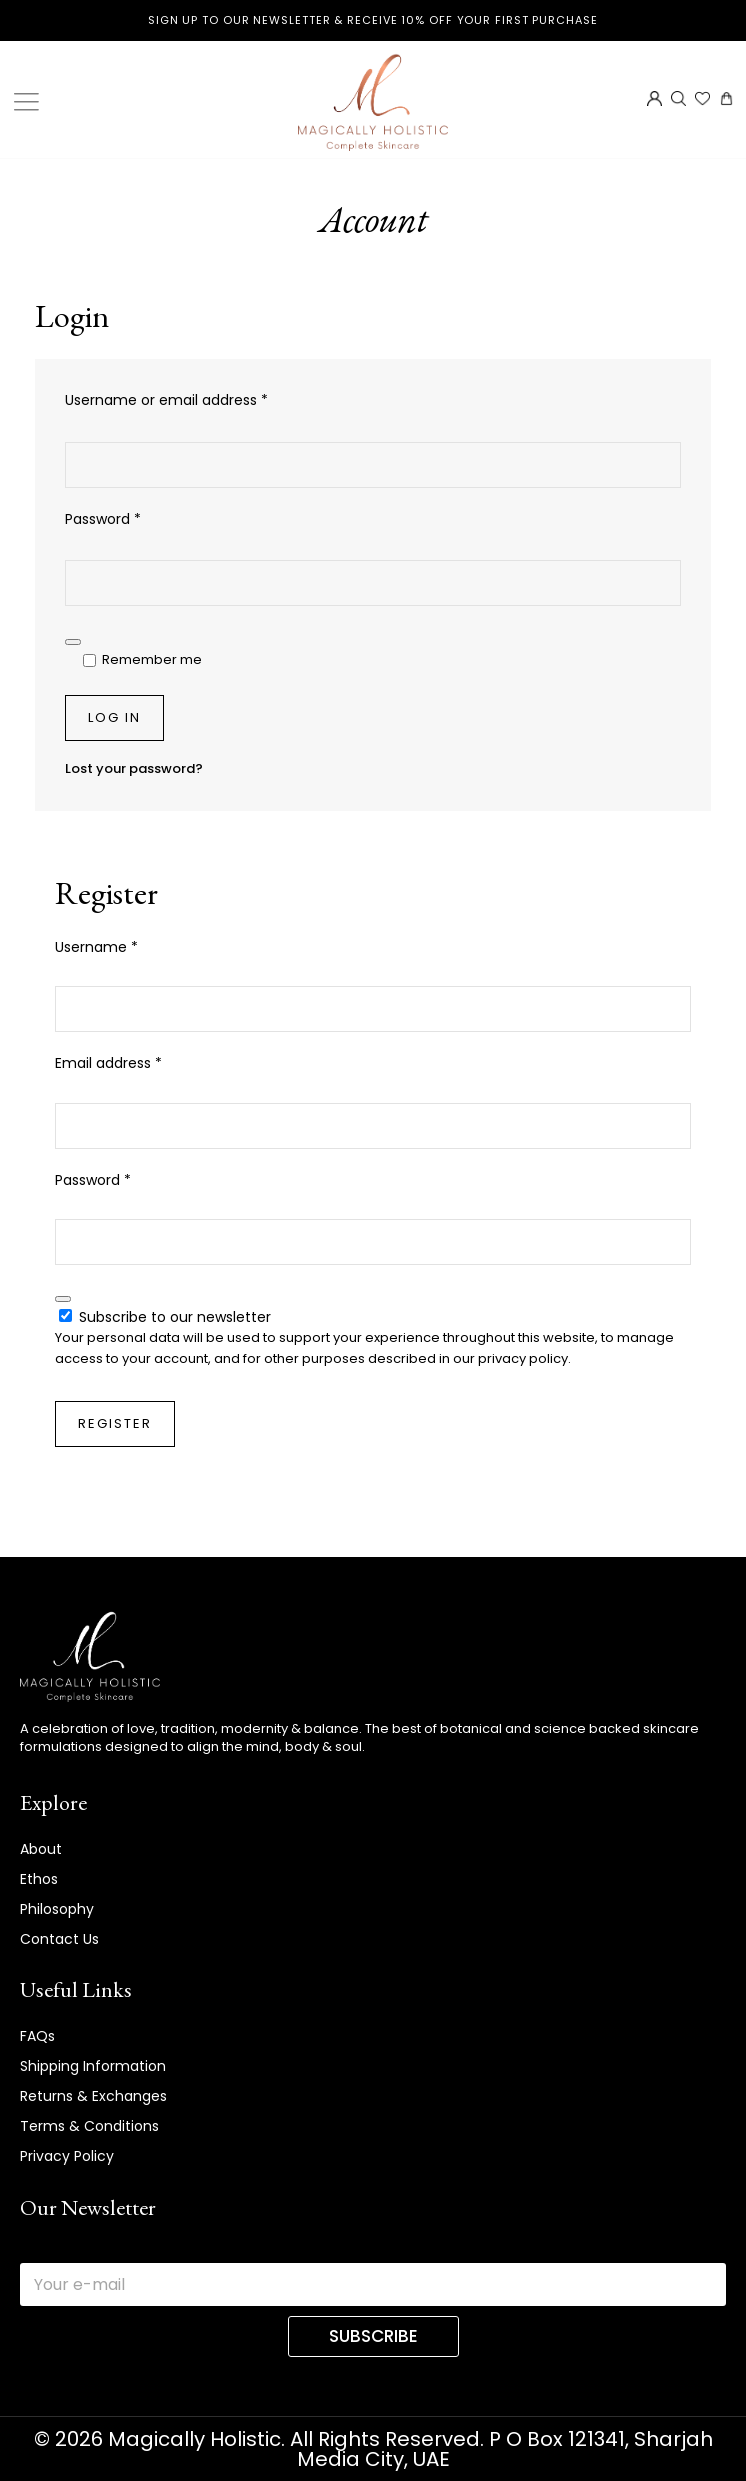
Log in (114, 717)
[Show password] (73, 642)
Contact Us (59, 1939)
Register (115, 1423)
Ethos (39, 1879)
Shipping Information (93, 2066)
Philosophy (57, 1909)
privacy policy (523, 1358)
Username (126, 946)
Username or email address (196, 399)
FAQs (37, 2036)
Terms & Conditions (89, 2126)
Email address (138, 1062)
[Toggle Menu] (30, 102)
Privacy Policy (67, 2156)
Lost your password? (134, 768)
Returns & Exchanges (93, 2096)
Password (133, 518)
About (41, 1849)
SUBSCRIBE (373, 2336)
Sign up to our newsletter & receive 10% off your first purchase (373, 20)
